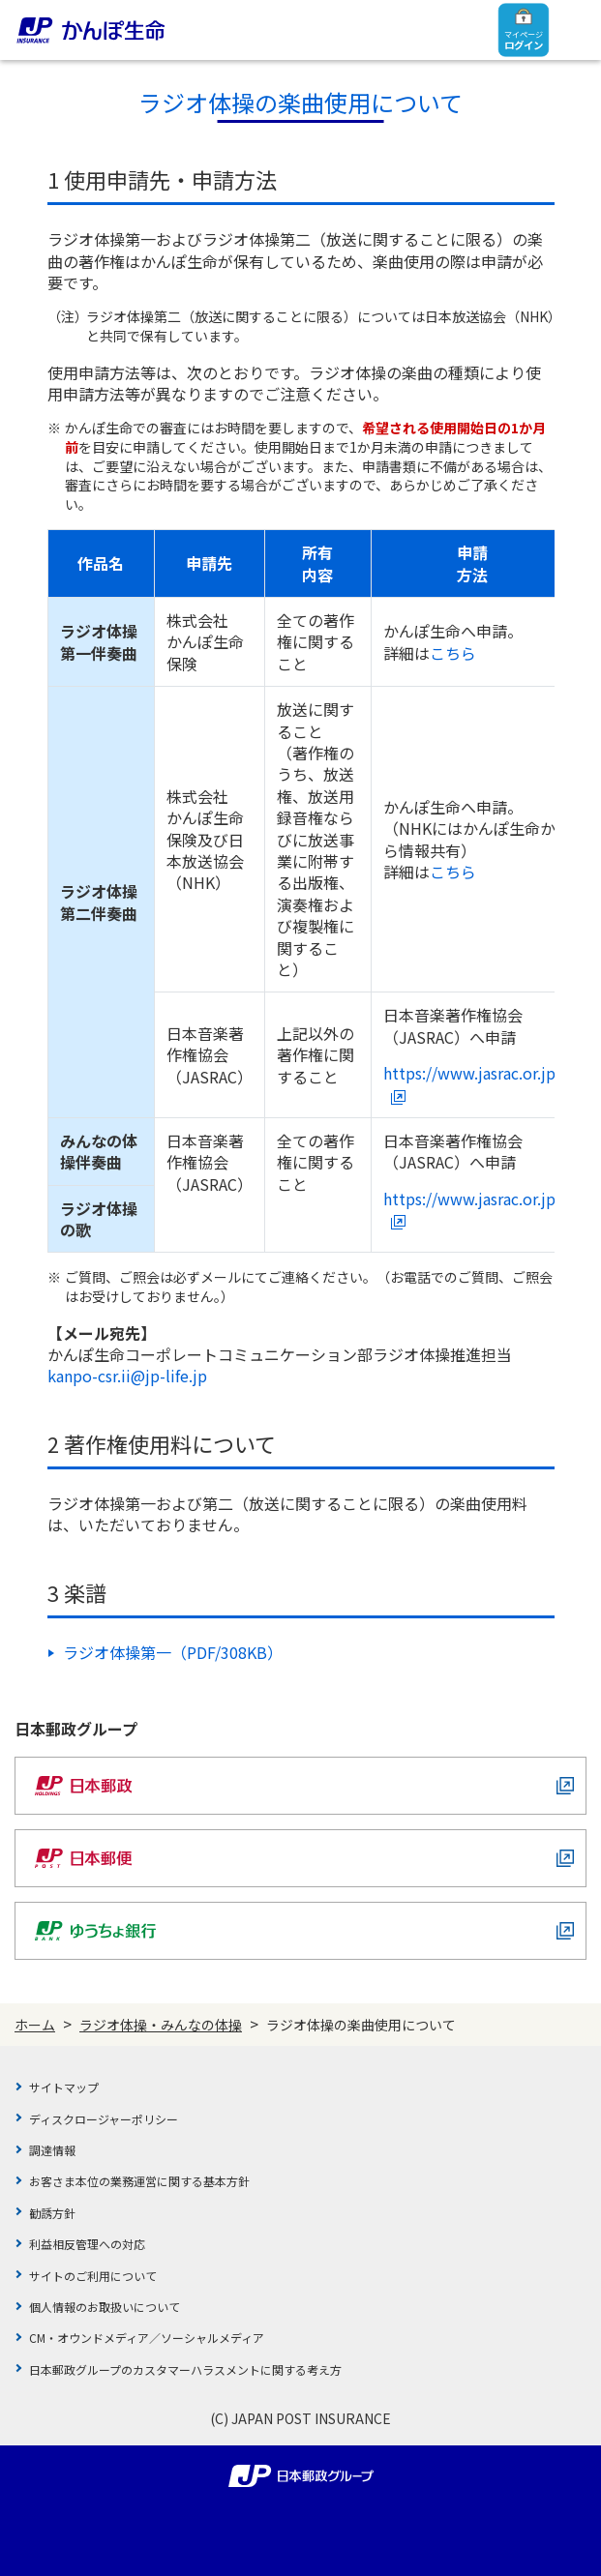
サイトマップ (64, 2087)
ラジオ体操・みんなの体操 (160, 2024)
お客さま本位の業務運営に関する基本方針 (139, 2181)
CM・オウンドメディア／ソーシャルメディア (146, 2337)
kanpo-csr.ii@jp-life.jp (127, 1375)
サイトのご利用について (93, 2275)
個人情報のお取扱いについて (104, 2306)
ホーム (35, 2024)
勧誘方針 (52, 2213)
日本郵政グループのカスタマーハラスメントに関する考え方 (185, 2369)
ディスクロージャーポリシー (103, 2119)
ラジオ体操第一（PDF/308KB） (173, 1652)
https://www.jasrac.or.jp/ (472, 1083)
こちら (453, 653)
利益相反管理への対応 (87, 2243)
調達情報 (52, 2150)
